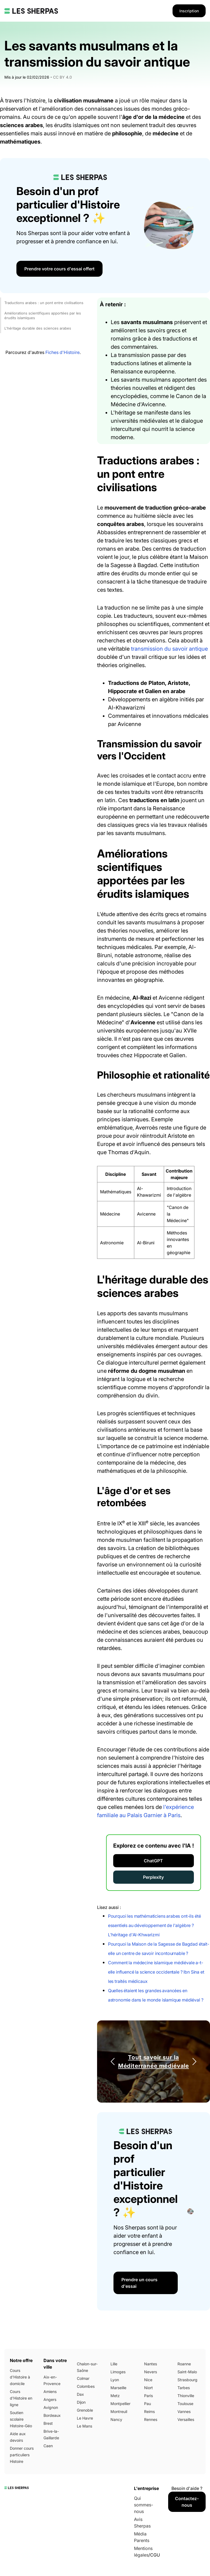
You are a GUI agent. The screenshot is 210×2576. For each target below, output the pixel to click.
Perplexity (153, 1877)
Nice (148, 2379)
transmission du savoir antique (169, 648)
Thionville (185, 2395)
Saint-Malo (187, 2371)
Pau (147, 2403)
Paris (148, 2395)
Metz (115, 2395)
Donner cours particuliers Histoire (22, 2455)
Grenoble (85, 2410)
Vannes (184, 2411)
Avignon (50, 2407)
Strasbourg (187, 2379)
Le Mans (84, 2426)
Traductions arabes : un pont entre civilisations (43, 303)
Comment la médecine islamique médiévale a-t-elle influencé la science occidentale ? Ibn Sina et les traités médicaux (156, 1972)
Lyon (114, 2379)
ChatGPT (153, 1860)
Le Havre (85, 2418)
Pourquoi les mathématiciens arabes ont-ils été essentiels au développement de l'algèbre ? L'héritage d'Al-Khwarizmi (154, 1925)
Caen (48, 2445)
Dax (80, 2394)
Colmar (83, 2378)
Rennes (150, 2419)
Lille (113, 2363)
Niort (148, 2387)
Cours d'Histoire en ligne (21, 2398)
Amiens (50, 2391)
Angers (49, 2399)
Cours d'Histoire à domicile (20, 2377)
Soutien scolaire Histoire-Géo (21, 2419)
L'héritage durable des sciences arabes (37, 328)
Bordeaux (52, 2415)
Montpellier (120, 2403)
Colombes (86, 2386)
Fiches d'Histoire (62, 352)
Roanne (184, 2363)
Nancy (116, 2419)
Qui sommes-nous (143, 2504)
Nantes (150, 2363)
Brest (48, 2423)
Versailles (185, 2419)
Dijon (81, 2402)
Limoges (118, 2371)
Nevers (150, 2371)
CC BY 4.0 (62, 77)
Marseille (118, 2387)
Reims (149, 2411)
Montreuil (118, 2411)
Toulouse (185, 2403)
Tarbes (183, 2387)
